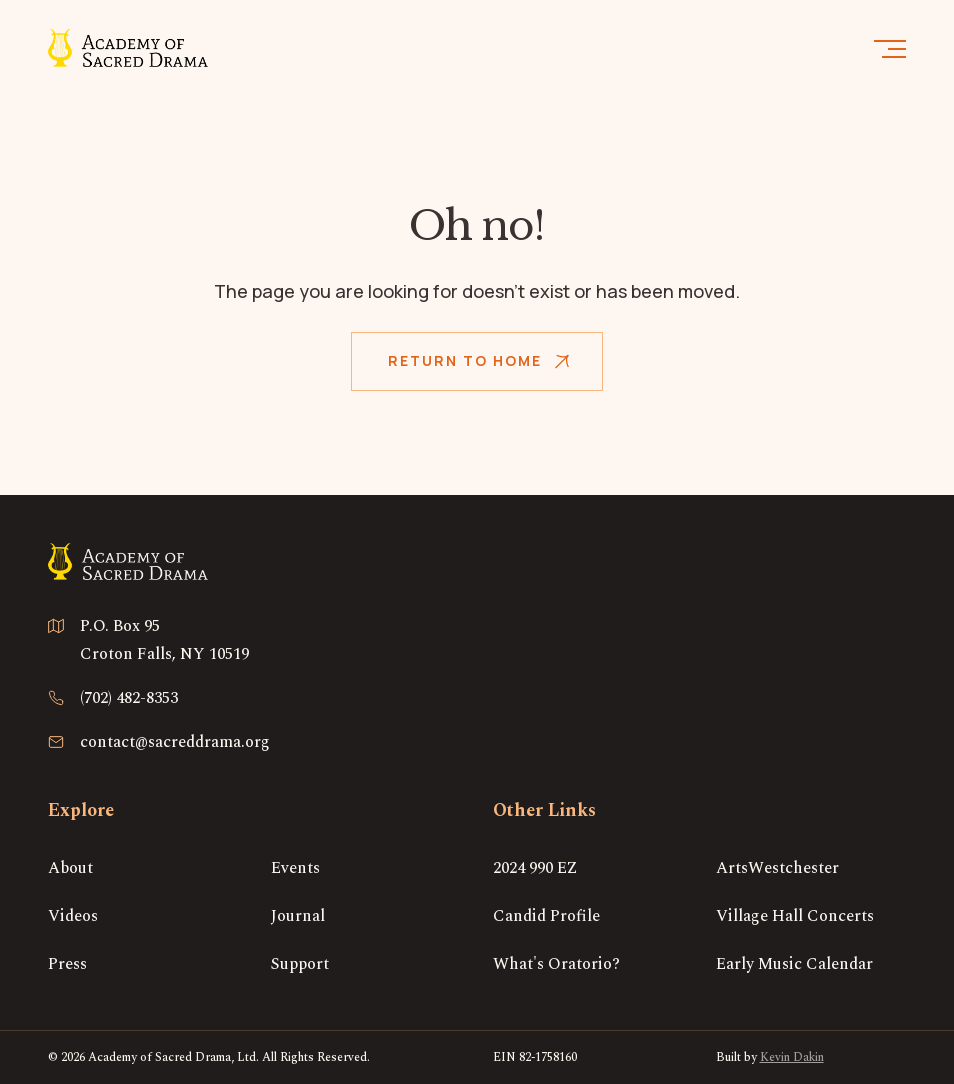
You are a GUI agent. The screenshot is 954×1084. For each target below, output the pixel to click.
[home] (128, 47)
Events (295, 868)
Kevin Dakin (792, 1057)
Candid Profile (546, 916)
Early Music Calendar (794, 964)
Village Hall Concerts (795, 916)
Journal (298, 916)
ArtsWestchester (777, 868)
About (70, 868)
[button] (889, 48)
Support (300, 964)
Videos (73, 916)
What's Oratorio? (556, 964)
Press (67, 964)
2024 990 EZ (535, 868)
